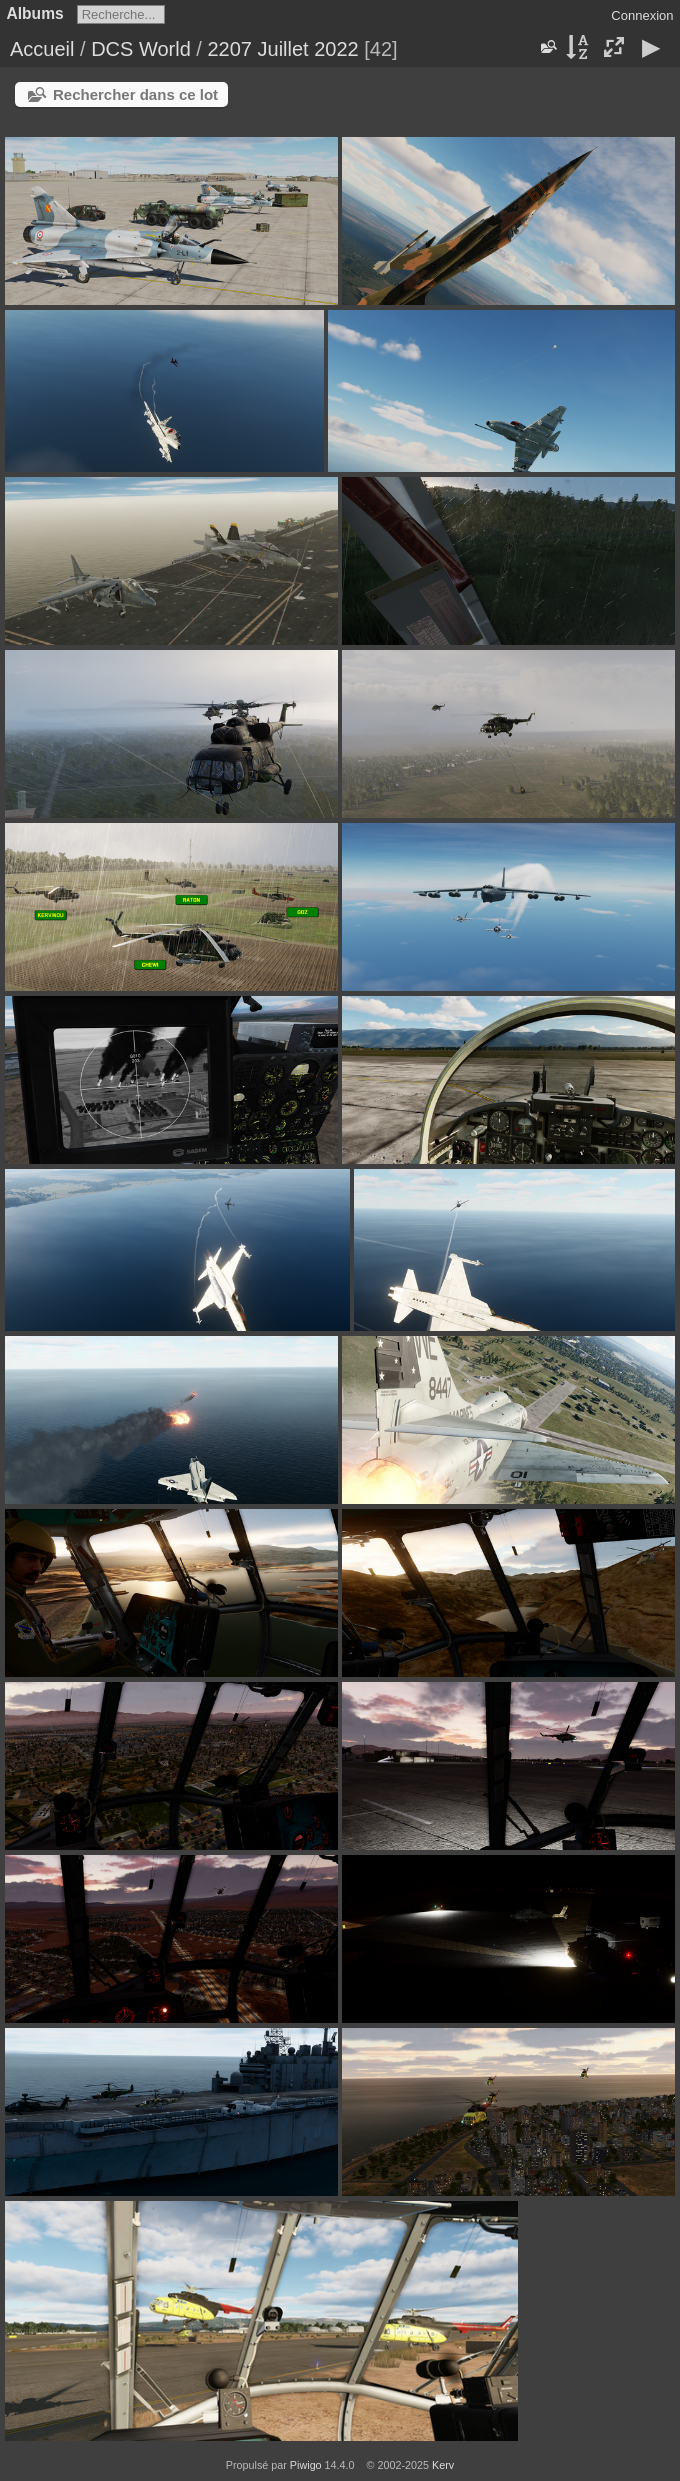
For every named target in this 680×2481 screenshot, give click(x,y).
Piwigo (306, 2465)
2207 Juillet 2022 (282, 49)
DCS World (141, 49)
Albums (35, 13)
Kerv (443, 2465)
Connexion (642, 15)
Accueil (42, 49)
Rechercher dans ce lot (135, 94)
